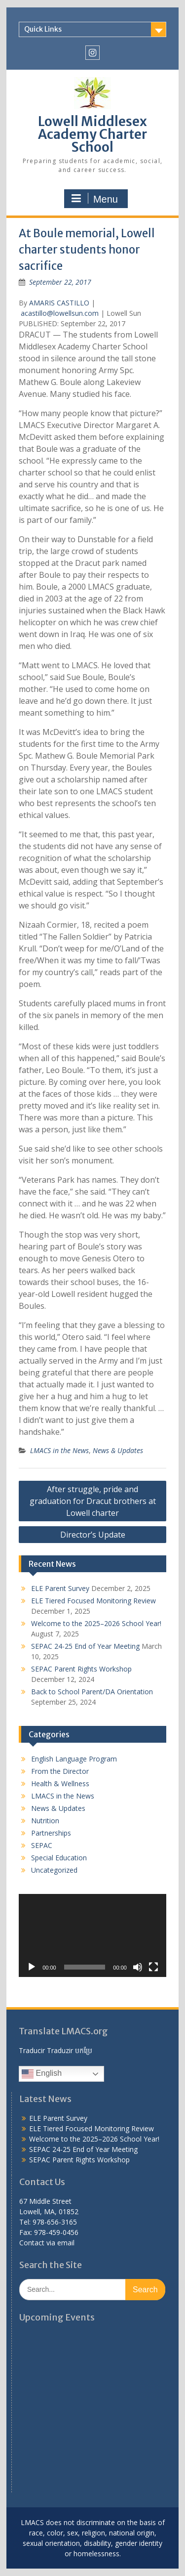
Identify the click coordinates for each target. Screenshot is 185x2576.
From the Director (60, 1771)
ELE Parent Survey (60, 1588)
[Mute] (138, 1967)
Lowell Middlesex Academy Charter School (92, 134)
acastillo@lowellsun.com (60, 313)
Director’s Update (92, 1534)
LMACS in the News (59, 1450)
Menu (95, 199)
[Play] (32, 1967)
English (42, 2074)
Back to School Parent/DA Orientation (92, 1691)
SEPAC (41, 1845)
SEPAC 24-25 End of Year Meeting (85, 1646)
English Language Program (74, 1758)
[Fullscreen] (153, 1967)
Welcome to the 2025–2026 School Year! (96, 1623)
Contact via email (46, 2242)
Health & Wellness (60, 1783)
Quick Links (43, 29)
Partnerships (51, 1833)
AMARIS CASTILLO (59, 302)
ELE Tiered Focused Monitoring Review (93, 1600)
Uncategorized (54, 1870)
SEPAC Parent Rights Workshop (81, 1669)
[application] (92, 1935)
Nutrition (45, 1820)
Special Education (59, 1857)
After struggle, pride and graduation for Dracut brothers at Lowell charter (93, 1501)
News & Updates (118, 1450)
